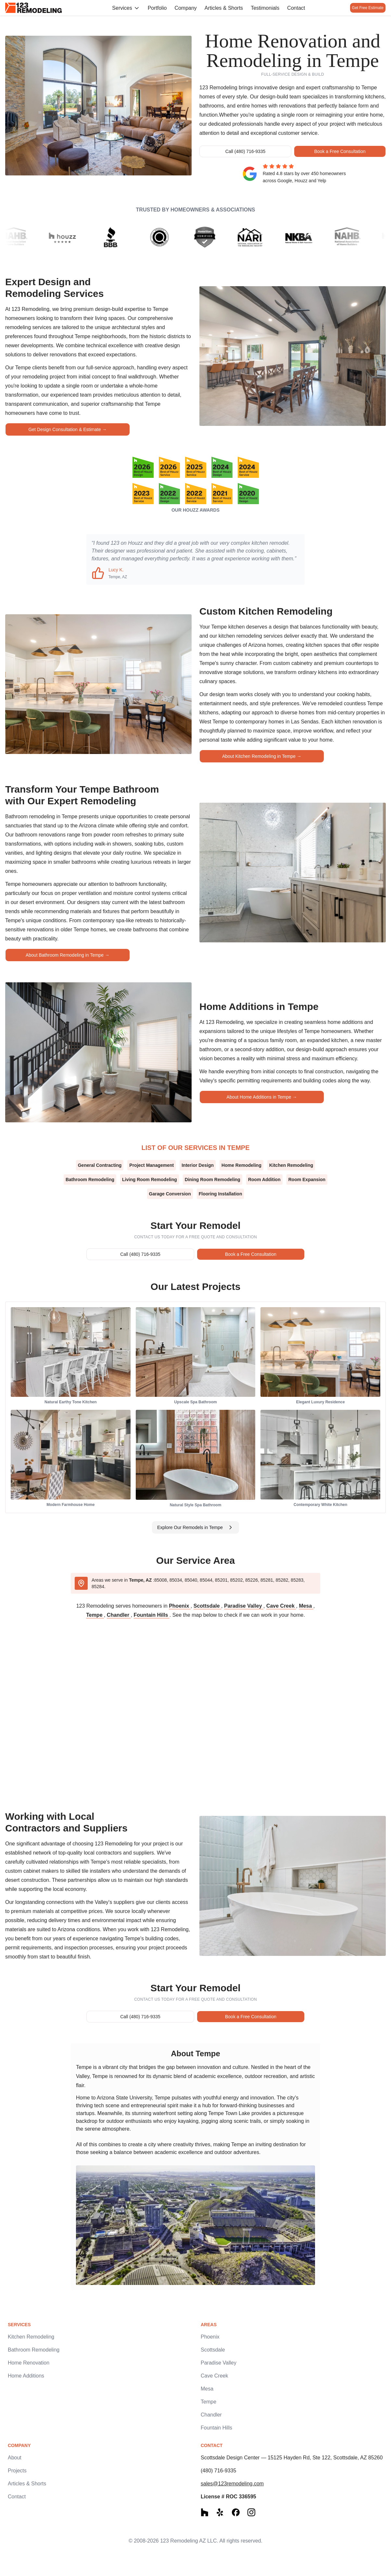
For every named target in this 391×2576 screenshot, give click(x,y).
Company (182, 8)
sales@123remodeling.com (232, 2483)
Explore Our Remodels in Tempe (195, 1527)
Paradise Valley (243, 1606)
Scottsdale (207, 1606)
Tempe (95, 1615)
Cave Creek (281, 1606)
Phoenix (180, 1606)
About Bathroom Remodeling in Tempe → (67, 955)
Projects (17, 2470)
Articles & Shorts (220, 8)
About (14, 2457)
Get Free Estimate (364, 7)
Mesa (306, 1606)
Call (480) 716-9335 (245, 151)
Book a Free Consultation (340, 151)
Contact (293, 8)
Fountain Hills (152, 1615)
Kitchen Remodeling (31, 2337)
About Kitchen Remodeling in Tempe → (261, 756)
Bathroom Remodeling (33, 2350)
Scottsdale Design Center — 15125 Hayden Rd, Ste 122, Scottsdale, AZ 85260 (292, 2457)
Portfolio (154, 8)
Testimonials (261, 8)
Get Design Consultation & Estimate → (67, 429)
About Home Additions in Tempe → (262, 1097)
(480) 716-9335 (218, 2470)
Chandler (119, 1615)
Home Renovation (28, 2363)
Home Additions (26, 2375)
